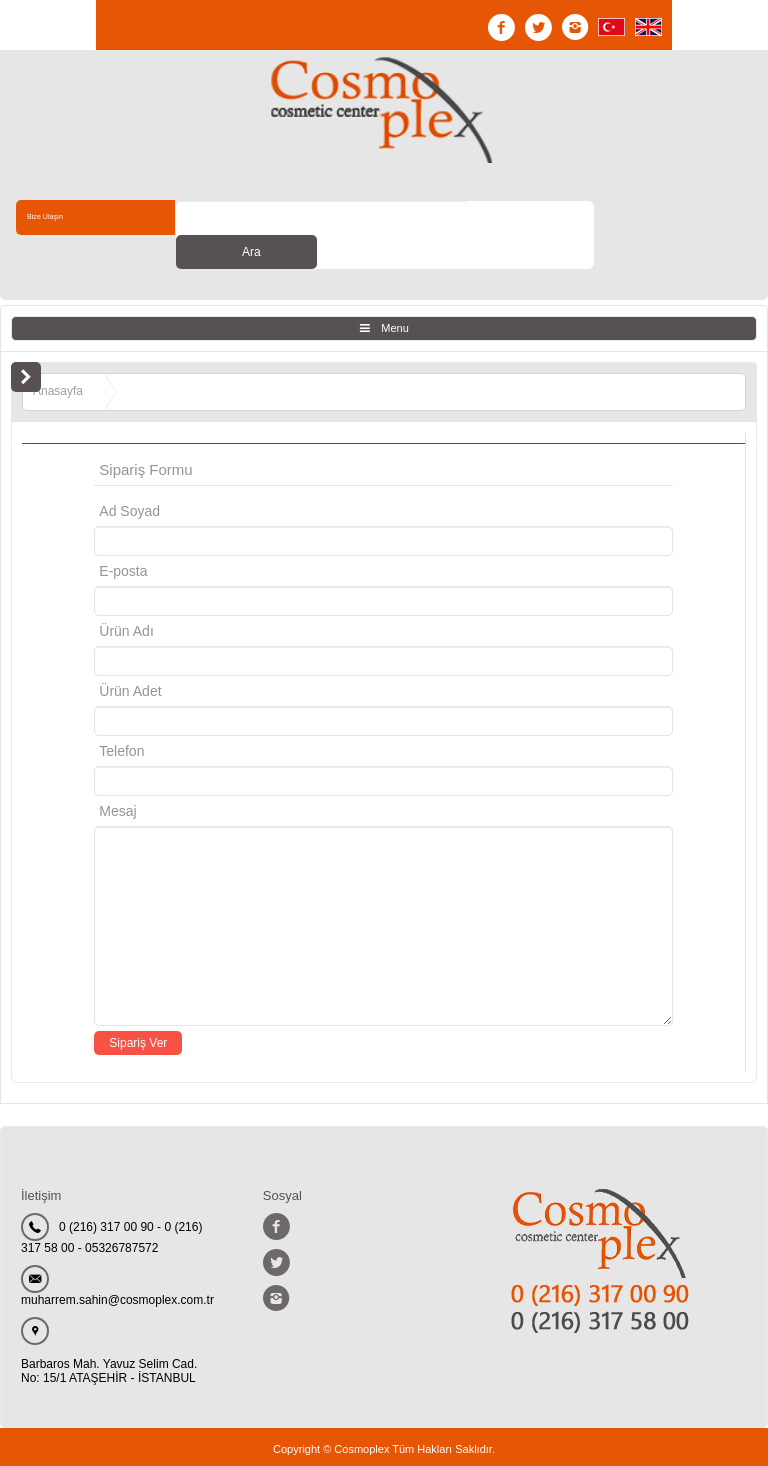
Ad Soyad (129, 477)
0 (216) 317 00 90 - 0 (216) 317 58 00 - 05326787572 (111, 1203)
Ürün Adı (126, 597)
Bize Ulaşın (57, 217)
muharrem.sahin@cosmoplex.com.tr (117, 1266)
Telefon (121, 717)
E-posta (207, 537)
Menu (395, 294)
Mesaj (117, 777)
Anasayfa (58, 357)
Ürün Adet (130, 657)
